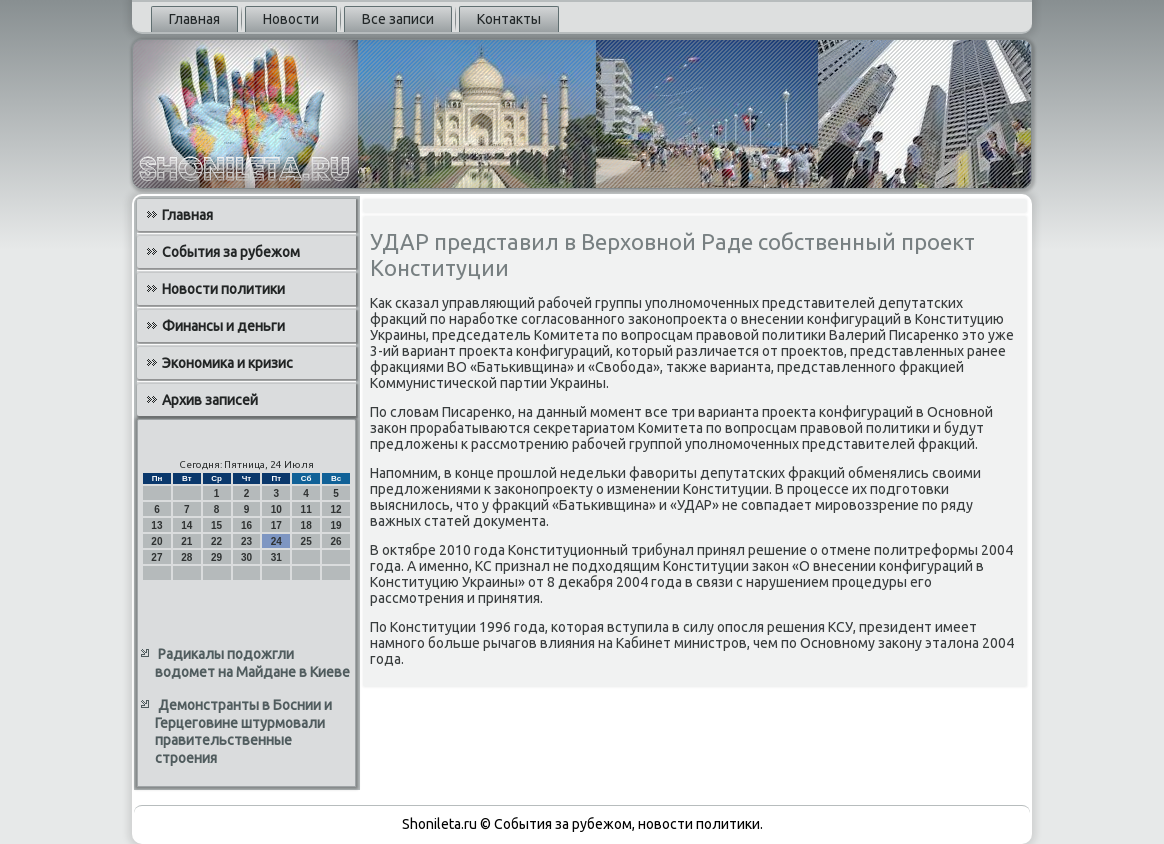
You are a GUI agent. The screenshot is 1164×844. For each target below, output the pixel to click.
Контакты (509, 19)
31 (276, 557)
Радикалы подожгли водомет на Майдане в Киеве (252, 663)
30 (246, 557)
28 (186, 557)
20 (156, 541)
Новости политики (223, 289)
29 (216, 557)
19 (335, 525)
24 (276, 541)
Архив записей (210, 400)
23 (246, 541)
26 (335, 541)
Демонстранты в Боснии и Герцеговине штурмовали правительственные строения (243, 731)
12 (335, 509)
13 (156, 525)
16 (246, 525)
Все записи (398, 19)
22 (216, 541)
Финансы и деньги (223, 326)
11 (306, 509)
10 (276, 509)
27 (156, 557)
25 (306, 541)
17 (276, 525)
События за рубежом (231, 252)
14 (186, 525)
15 (216, 525)
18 (306, 525)
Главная (194, 19)
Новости (291, 19)
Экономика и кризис (227, 363)
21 (186, 541)
